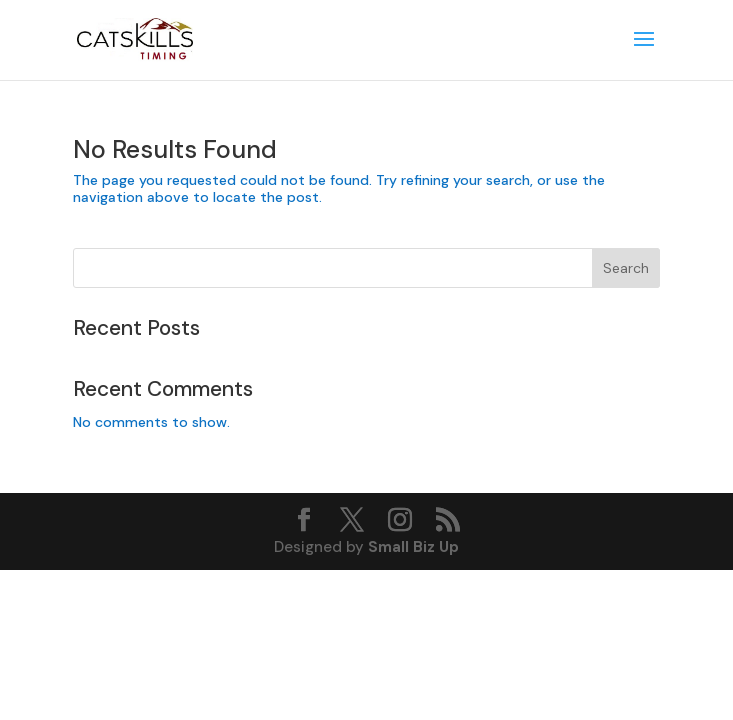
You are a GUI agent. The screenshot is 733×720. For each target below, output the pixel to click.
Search (626, 268)
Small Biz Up (413, 547)
